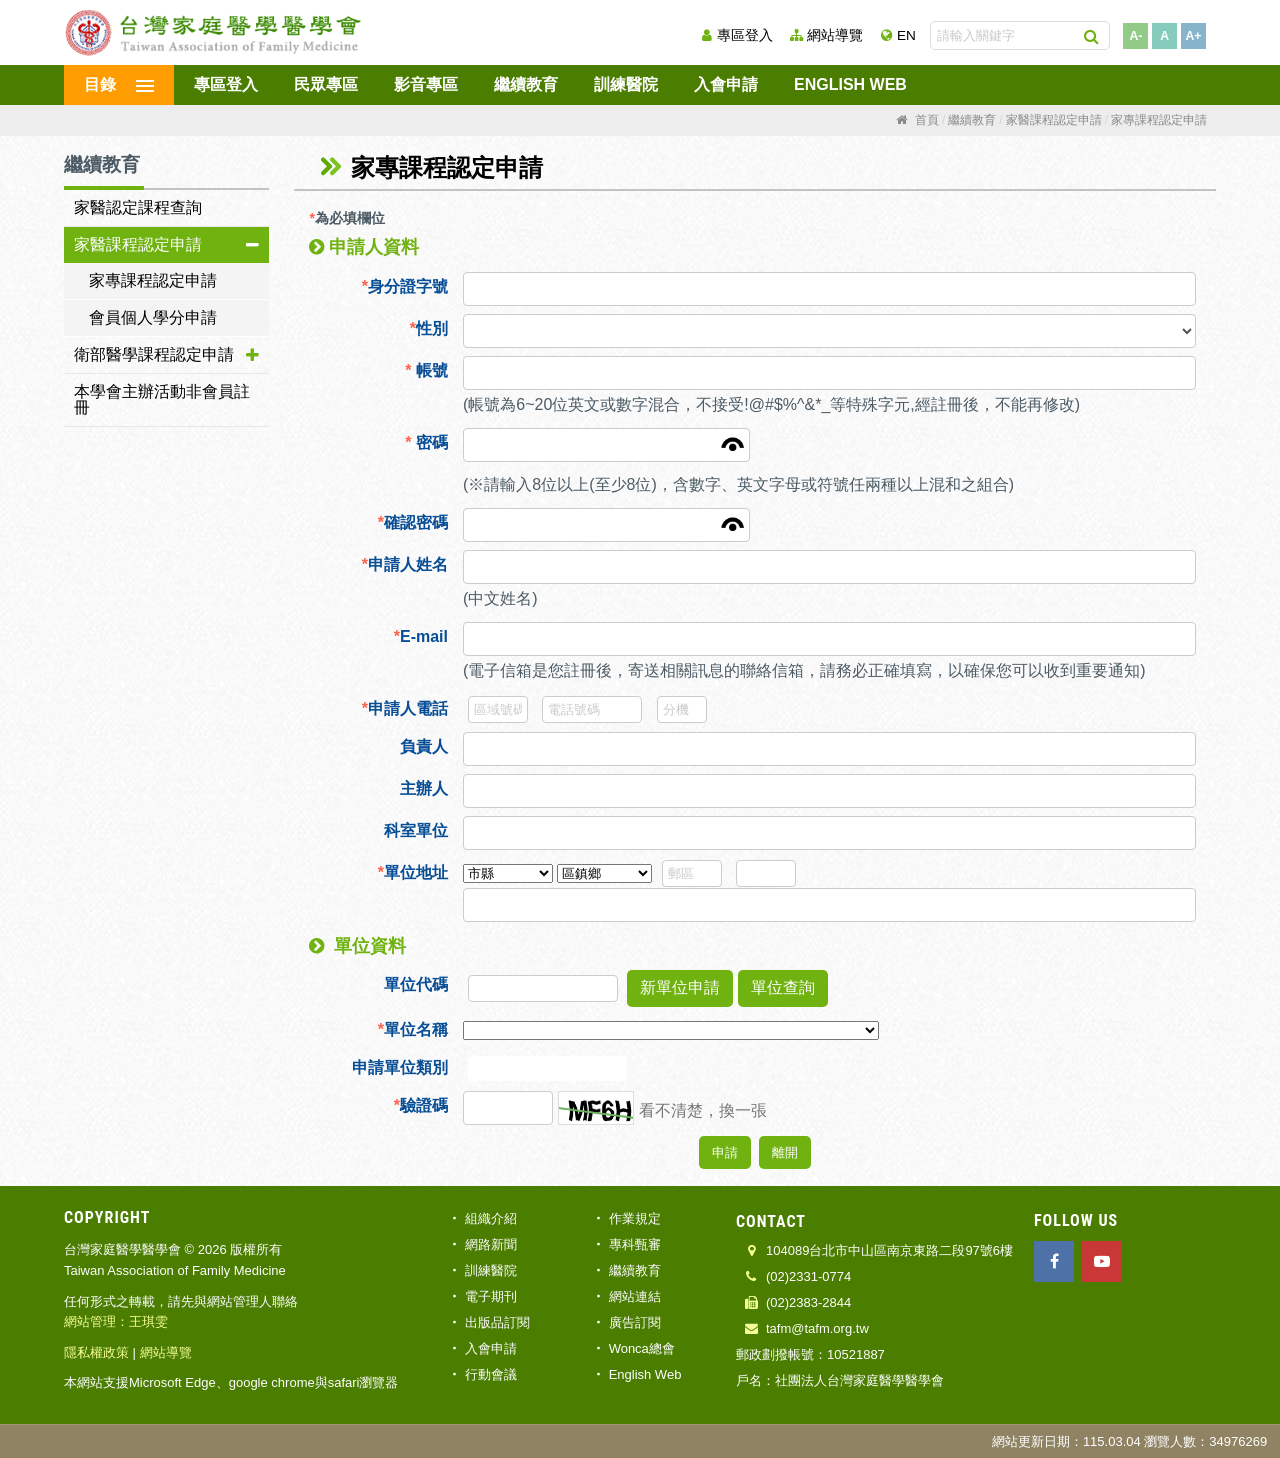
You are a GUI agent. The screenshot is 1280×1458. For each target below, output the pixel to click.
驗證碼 (421, 1105)
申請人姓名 (405, 564)
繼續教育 (526, 84)
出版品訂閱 (497, 1322)
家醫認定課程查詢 (138, 207)
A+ (1194, 36)
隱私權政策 (96, 1352)
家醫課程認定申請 (138, 244)
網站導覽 (835, 35)
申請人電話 (405, 708)
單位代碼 (416, 984)
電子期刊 (491, 1296)
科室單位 (416, 830)
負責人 (424, 746)
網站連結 (635, 1296)
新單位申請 (680, 987)
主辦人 (424, 788)
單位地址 (413, 872)
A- (1135, 36)
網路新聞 (491, 1244)
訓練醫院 (626, 84)
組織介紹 (491, 1218)
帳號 (426, 370)
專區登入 (745, 35)
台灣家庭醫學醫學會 (214, 32)
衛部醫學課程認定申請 (154, 354)
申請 (725, 1152)
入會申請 (726, 84)
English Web (850, 84)
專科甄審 (635, 1244)
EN (906, 35)
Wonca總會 (642, 1348)
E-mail (421, 636)
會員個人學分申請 (153, 317)
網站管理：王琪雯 (116, 1321)
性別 (429, 328)
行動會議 (491, 1374)
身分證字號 (405, 286)
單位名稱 (413, 1029)
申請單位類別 (400, 1067)
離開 (785, 1152)
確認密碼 (413, 522)
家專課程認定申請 (153, 280)
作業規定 (635, 1218)
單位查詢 (783, 987)
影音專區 (426, 84)
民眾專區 (326, 84)
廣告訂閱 (635, 1322)
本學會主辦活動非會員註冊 (162, 399)
